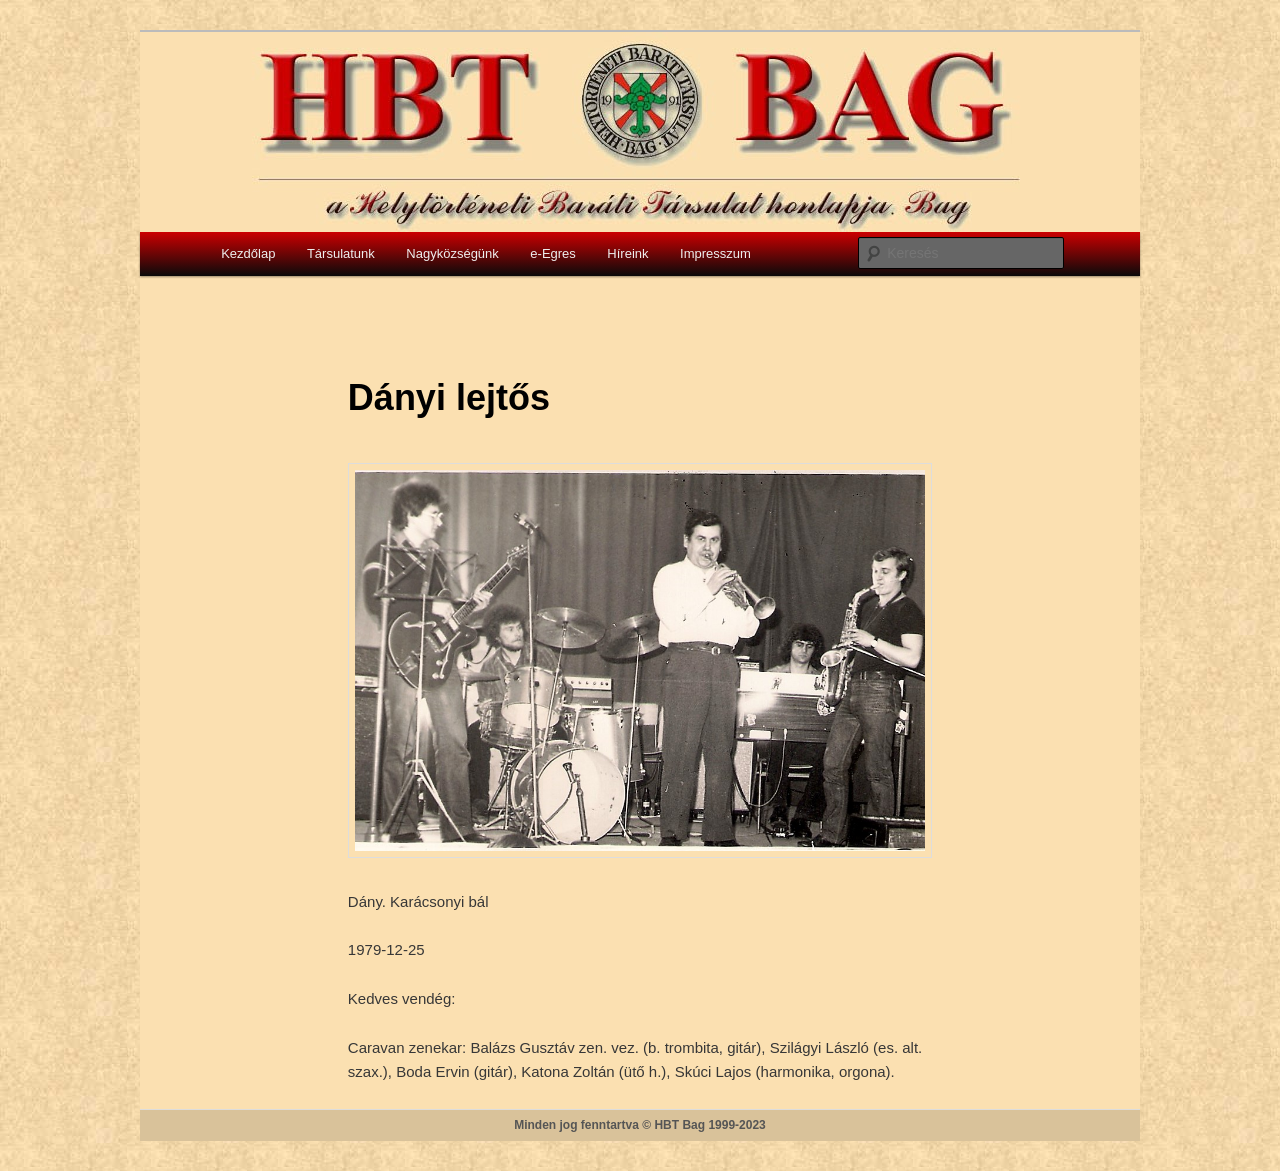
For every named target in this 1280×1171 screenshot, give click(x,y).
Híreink (627, 253)
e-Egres (553, 253)
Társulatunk (341, 253)
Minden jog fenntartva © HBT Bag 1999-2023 (640, 1125)
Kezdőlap (248, 253)
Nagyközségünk (452, 253)
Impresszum (715, 253)
